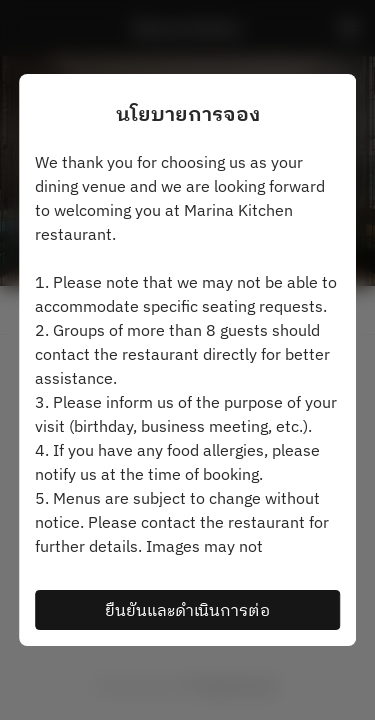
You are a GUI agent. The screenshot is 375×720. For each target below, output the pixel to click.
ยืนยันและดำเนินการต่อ (187, 610)
